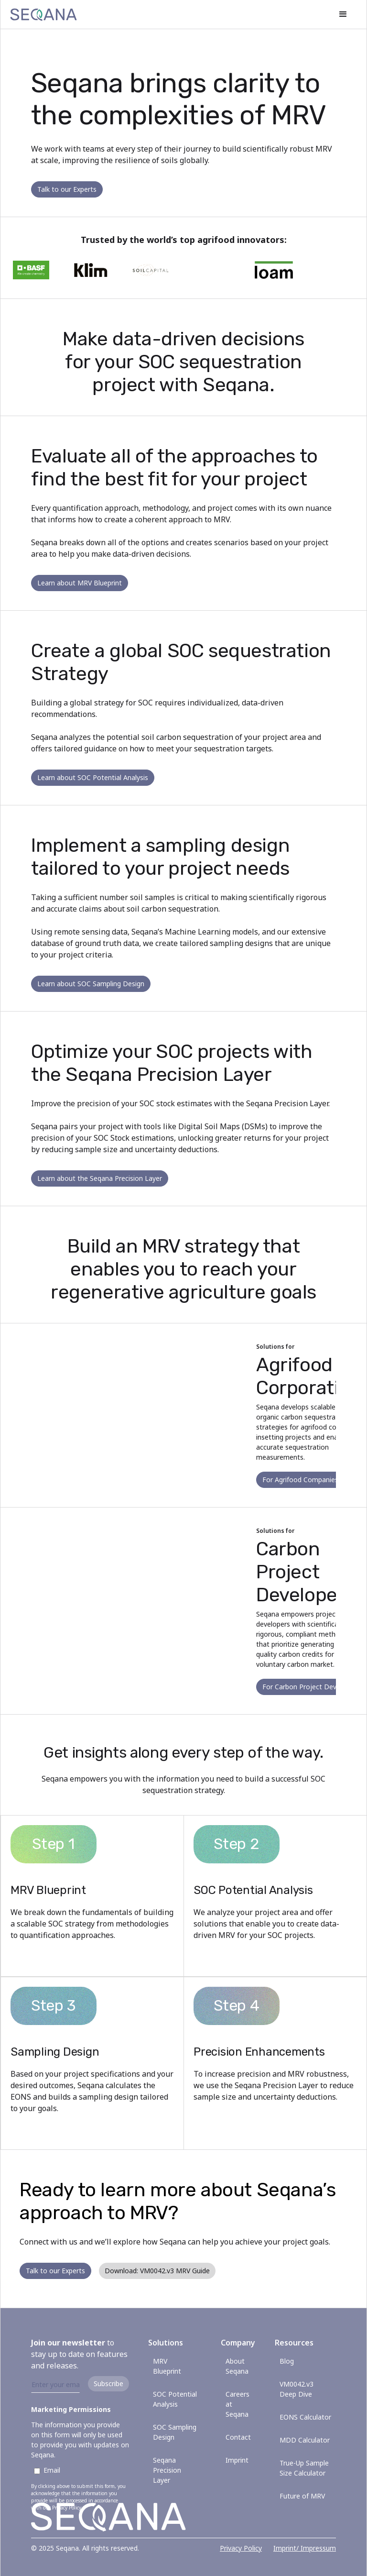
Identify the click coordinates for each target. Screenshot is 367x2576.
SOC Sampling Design (174, 2432)
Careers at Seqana (237, 2404)
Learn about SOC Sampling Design (90, 983)
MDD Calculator (305, 2439)
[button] (343, 14)
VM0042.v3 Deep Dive (296, 2389)
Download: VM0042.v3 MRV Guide (157, 2270)
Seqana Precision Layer (167, 2470)
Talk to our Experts (67, 189)
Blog (287, 2361)
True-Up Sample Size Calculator (304, 2467)
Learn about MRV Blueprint (79, 582)
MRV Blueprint (167, 2366)
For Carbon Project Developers (310, 1686)
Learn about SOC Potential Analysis (92, 777)
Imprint (237, 2460)
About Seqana (237, 2366)
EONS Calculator (305, 2417)
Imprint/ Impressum (304, 2548)
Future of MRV (302, 2495)
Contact (238, 2437)
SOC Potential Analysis (175, 2399)
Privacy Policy (241, 2548)
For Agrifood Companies (300, 1479)
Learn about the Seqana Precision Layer (99, 1178)
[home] (43, 14)
